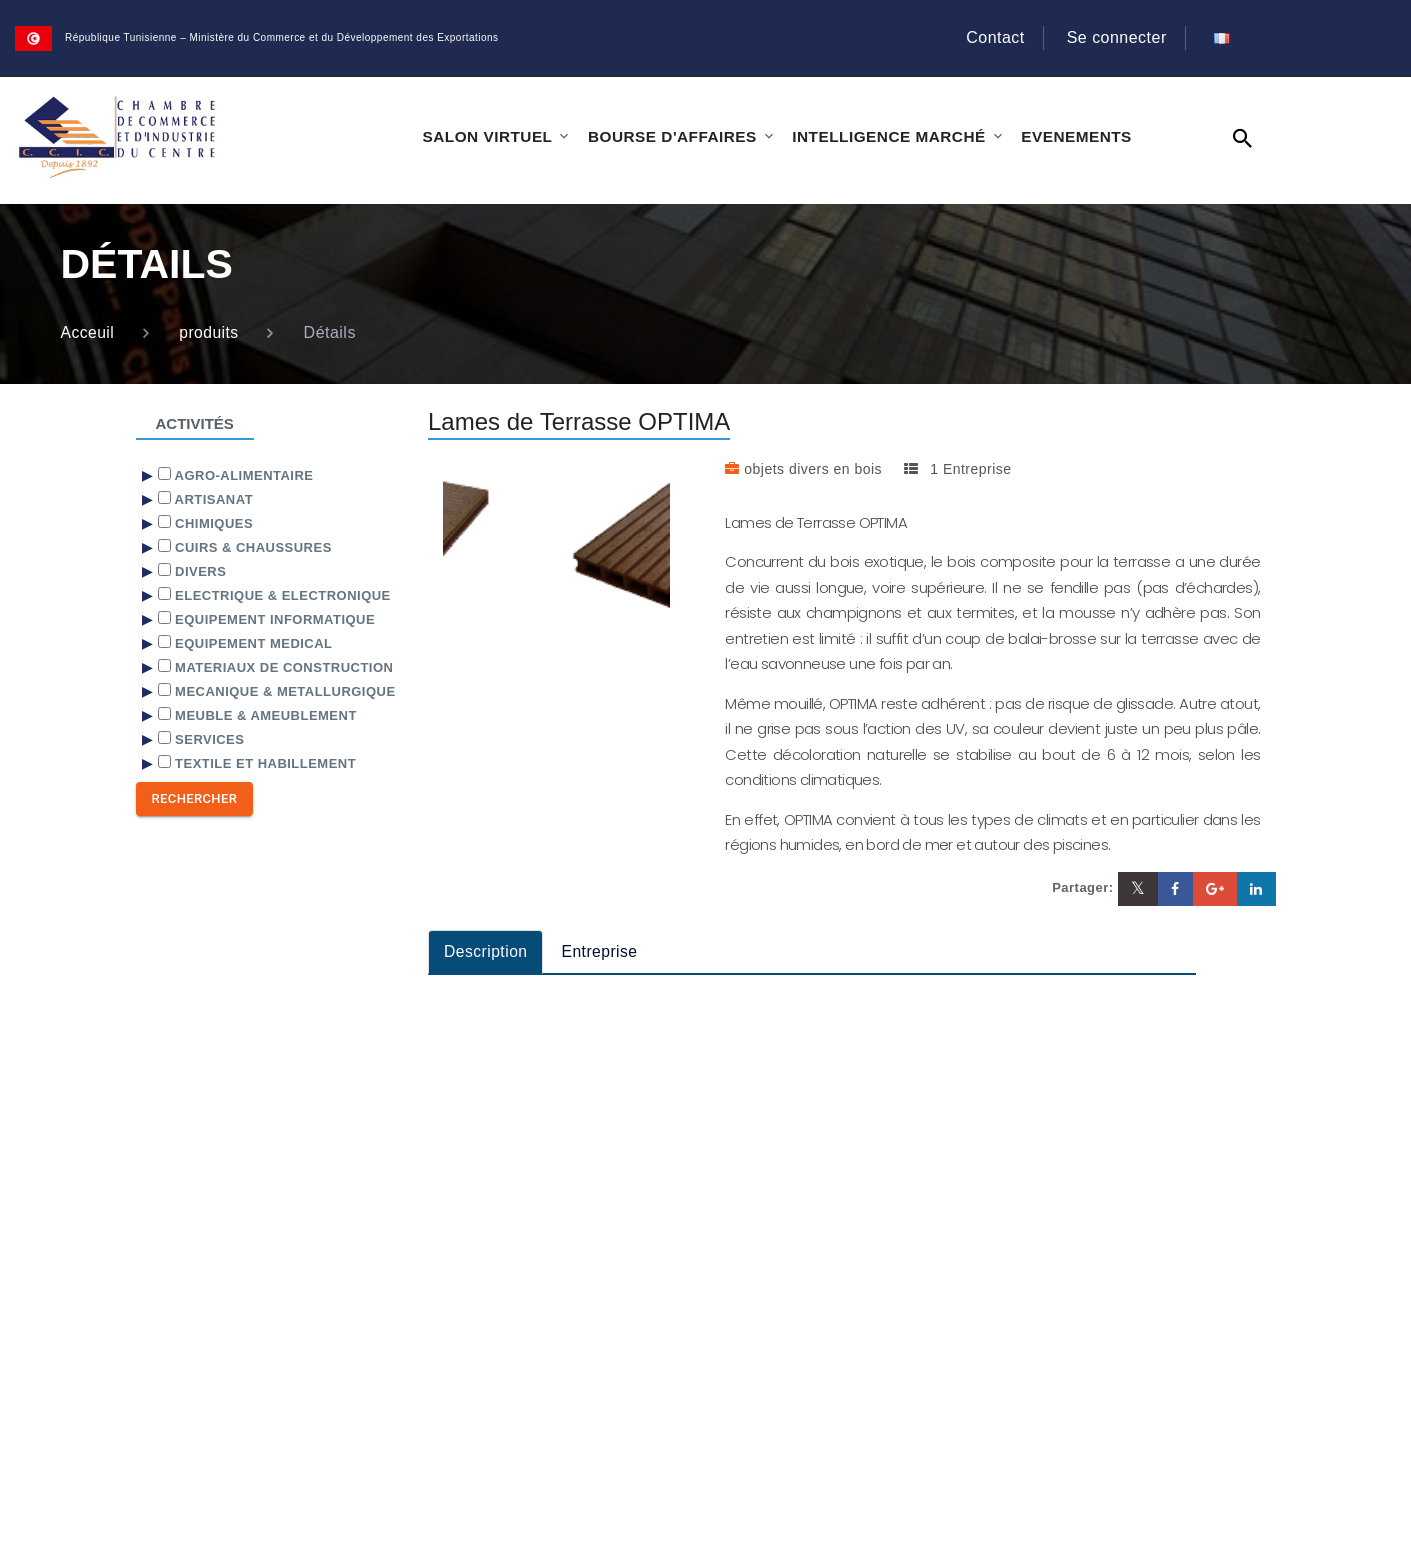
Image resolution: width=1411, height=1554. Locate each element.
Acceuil (88, 332)
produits (210, 332)
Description (486, 951)
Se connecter (1116, 37)
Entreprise (602, 951)
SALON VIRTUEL (486, 136)
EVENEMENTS (1064, 136)
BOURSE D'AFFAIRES (667, 136)
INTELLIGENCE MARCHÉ (880, 136)
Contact (995, 37)
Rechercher (195, 798)
